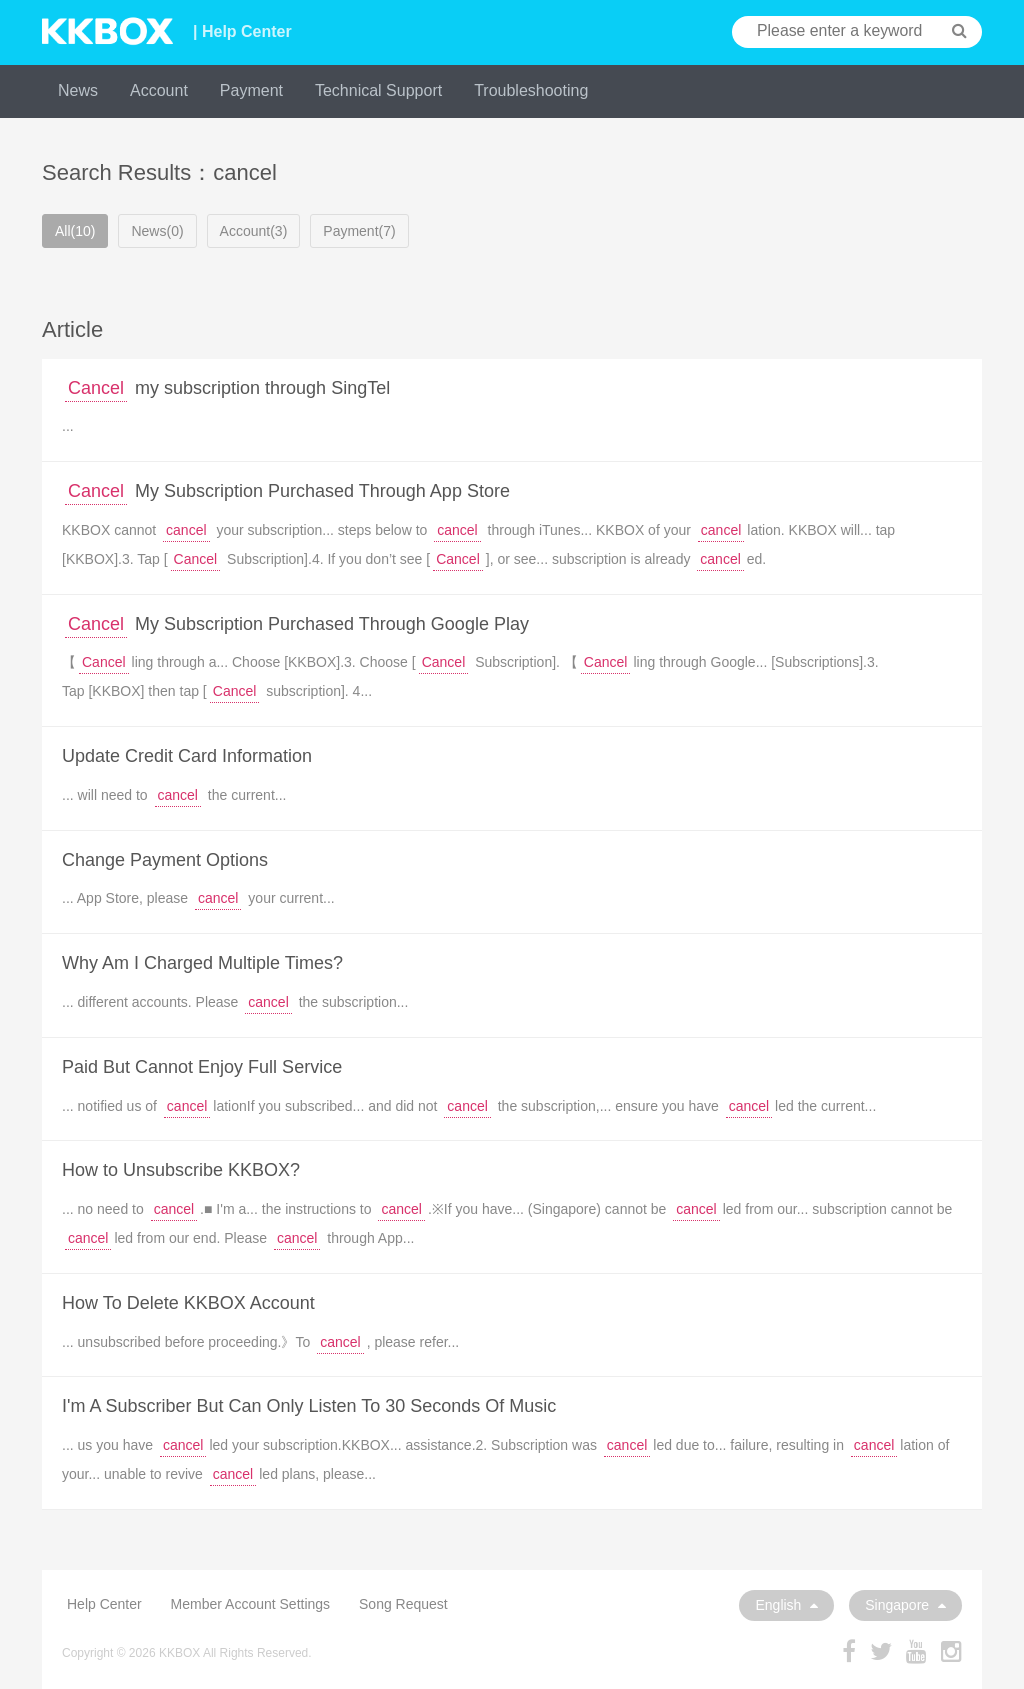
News (78, 90)
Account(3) (254, 231)
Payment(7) (359, 231)
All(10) (75, 231)
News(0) (157, 231)
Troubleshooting (531, 90)
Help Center (104, 1604)
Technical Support (378, 90)
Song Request (403, 1604)
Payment (251, 90)
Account (159, 90)
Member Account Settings (251, 1604)
